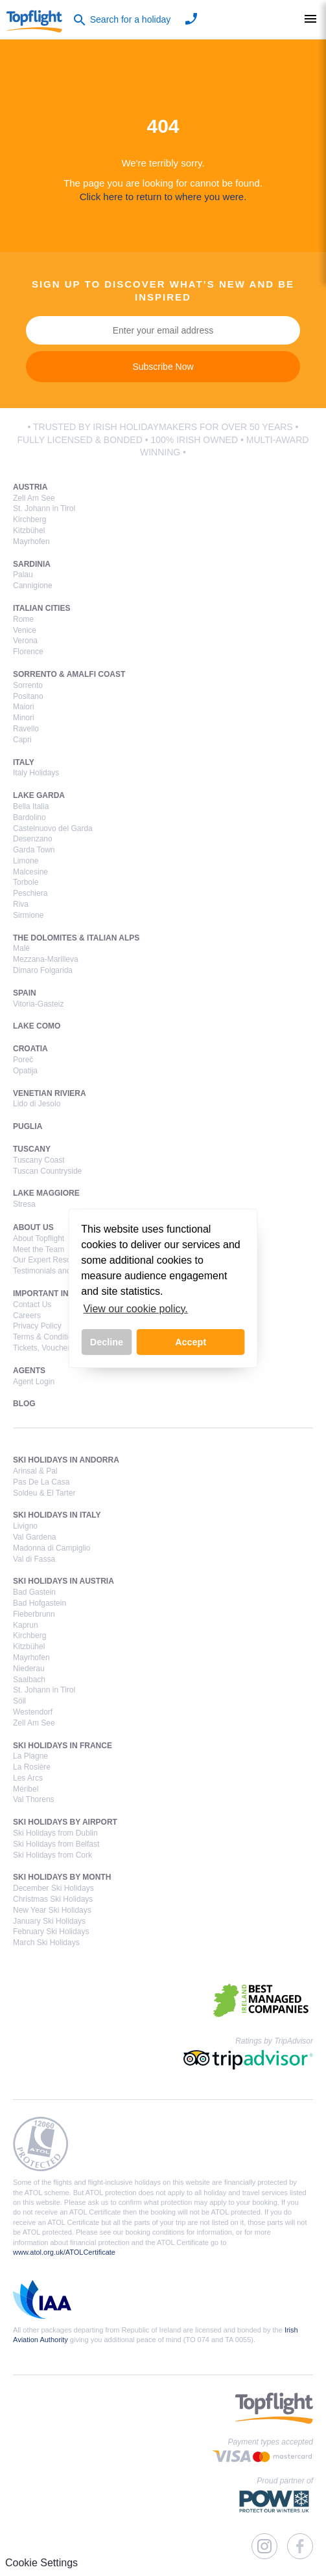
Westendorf (32, 1711)
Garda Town (33, 849)
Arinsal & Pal (35, 1471)
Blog (24, 1403)
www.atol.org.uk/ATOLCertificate (64, 2252)
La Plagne (30, 1756)
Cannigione (32, 585)
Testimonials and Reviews (57, 1270)
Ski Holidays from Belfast (56, 1844)
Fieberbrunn (34, 1614)
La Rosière (32, 1767)
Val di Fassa (34, 1559)
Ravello (26, 728)
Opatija (25, 1070)
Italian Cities (41, 608)
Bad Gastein (34, 1592)
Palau (23, 574)
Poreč (23, 1059)
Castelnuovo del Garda (53, 828)
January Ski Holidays (49, 1921)
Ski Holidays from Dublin (55, 1833)
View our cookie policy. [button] (135, 1308)
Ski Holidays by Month (62, 1877)
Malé (21, 948)
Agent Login (33, 1381)
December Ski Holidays (53, 1888)
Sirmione (28, 915)
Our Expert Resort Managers (62, 1259)
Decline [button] (106, 1342)
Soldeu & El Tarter (44, 1493)
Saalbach (29, 1679)
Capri (22, 739)
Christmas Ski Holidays (53, 1899)
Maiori (23, 706)
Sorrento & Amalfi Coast (69, 674)
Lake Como (36, 1026)
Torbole (25, 882)
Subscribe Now (162, 366)
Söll (19, 1700)
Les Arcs (28, 1778)
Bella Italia (31, 806)
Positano (28, 696)
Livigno (25, 1526)
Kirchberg (29, 519)
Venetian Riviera (49, 1093)
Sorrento (28, 685)
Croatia (30, 1048)
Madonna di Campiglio (51, 1548)
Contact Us (32, 1304)
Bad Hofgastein (39, 1603)
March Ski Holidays (46, 1942)
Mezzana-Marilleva (45, 959)
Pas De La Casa (41, 1482)
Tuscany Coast (39, 1160)
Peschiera (30, 893)
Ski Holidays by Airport (65, 1822)
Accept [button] (190, 1342)
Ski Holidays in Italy (57, 1515)
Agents (29, 1370)
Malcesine (30, 871)
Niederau (29, 1668)
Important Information (64, 1293)
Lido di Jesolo (36, 1103)
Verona (25, 640)
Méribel (25, 1789)
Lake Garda (39, 795)
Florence (28, 651)
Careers (27, 1315)
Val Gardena (34, 1537)
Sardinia (32, 564)
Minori (23, 717)
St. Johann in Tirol (44, 508)
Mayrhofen (31, 541)
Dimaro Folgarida (43, 970)
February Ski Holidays (51, 1931)
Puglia (27, 1126)
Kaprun (25, 1625)
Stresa (24, 1204)
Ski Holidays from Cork (52, 1855)
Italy (23, 762)
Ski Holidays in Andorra (66, 1460)
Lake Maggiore (46, 1193)
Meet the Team (38, 1249)
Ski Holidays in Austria (63, 1581)
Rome (23, 619)
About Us (33, 1227)
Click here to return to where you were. (163, 196)
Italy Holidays (36, 772)
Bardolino (29, 817)
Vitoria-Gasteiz (38, 1004)
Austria (30, 487)
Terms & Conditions (46, 1336)
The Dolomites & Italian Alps (76, 937)
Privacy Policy (37, 1325)
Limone (25, 860)
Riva (21, 904)
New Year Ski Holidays (52, 1910)
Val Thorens (33, 1799)
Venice (24, 630)
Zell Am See (34, 498)
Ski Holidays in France (62, 1745)
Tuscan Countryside (47, 1171)
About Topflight (38, 1238)
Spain (24, 992)
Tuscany (32, 1149)
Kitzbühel (29, 530)
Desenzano (32, 838)
